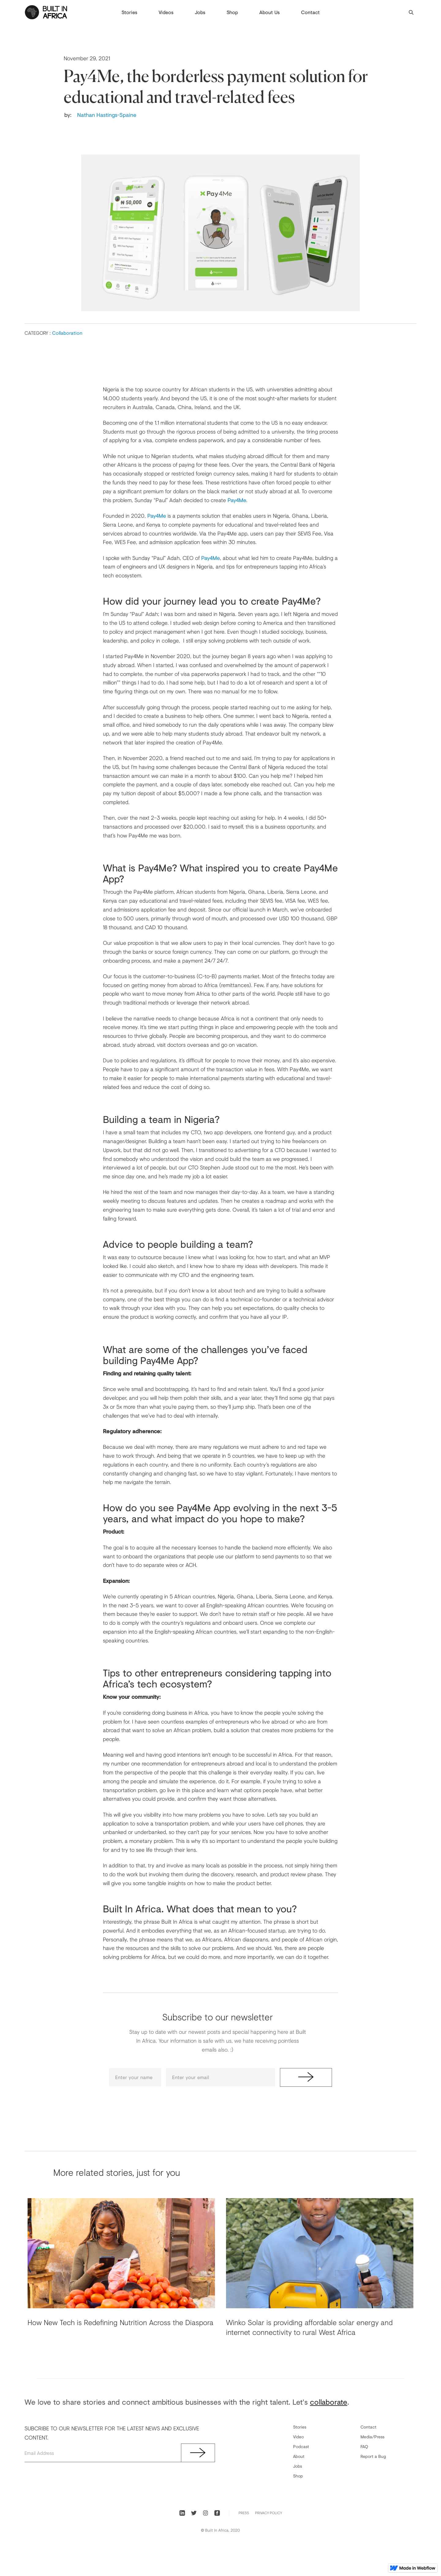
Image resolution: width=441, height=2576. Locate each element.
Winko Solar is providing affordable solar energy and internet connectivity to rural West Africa (309, 2327)
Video (298, 2436)
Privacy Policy (268, 2512)
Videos (166, 12)
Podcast (301, 2446)
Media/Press (372, 2436)
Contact (310, 12)
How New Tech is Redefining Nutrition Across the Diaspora (120, 2322)
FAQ (364, 2446)
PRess (244, 2512)
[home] (45, 12)
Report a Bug (373, 2456)
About (298, 2456)
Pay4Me (237, 500)
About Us (269, 12)
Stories (129, 12)
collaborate (328, 2401)
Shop (232, 12)
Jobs (200, 12)
